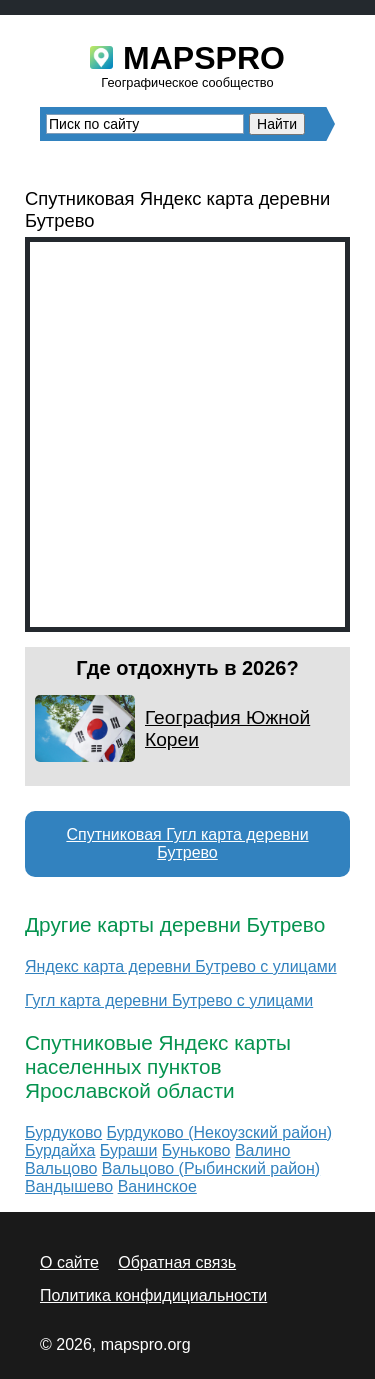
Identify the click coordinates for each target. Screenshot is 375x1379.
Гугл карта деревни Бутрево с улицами (169, 1000)
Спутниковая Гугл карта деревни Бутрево (187, 843)
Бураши (129, 1150)
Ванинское (157, 1186)
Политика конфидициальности (153, 1295)
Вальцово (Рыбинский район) (211, 1168)
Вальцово (61, 1168)
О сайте (69, 1262)
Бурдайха (60, 1150)
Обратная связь (177, 1262)
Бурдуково (63, 1132)
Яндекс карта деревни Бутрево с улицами (181, 966)
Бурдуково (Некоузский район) (220, 1132)
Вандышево (69, 1186)
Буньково (196, 1150)
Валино (263, 1150)
